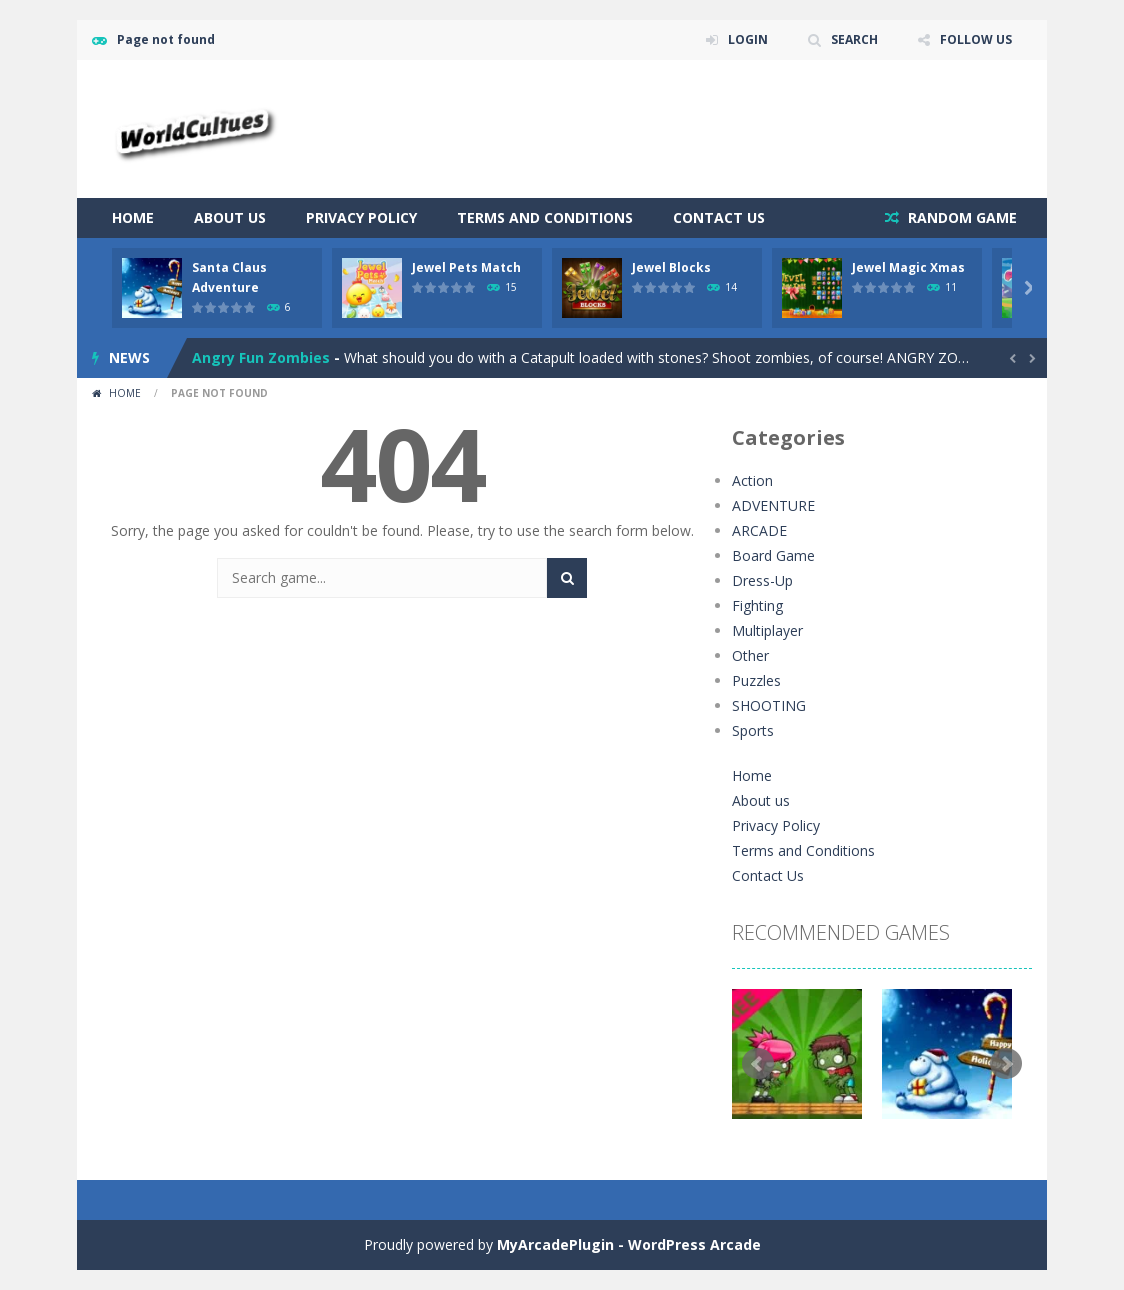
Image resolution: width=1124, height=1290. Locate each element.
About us (230, 217)
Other (750, 655)
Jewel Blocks (671, 267)
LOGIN (748, 39)
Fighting (757, 605)
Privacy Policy (361, 217)
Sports (753, 730)
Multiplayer (767, 630)
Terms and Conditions (545, 217)
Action (752, 480)
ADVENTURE (773, 505)
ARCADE (759, 530)
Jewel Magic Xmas (908, 267)
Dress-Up (762, 580)
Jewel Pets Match (466, 267)
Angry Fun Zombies (261, 357)
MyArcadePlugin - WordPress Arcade (629, 1244)
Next (1006, 1064)
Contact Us (719, 217)
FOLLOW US (976, 39)
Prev (758, 1064)
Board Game (773, 555)
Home (133, 217)
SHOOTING (769, 705)
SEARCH (854, 39)
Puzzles (756, 680)
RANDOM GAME (960, 217)
